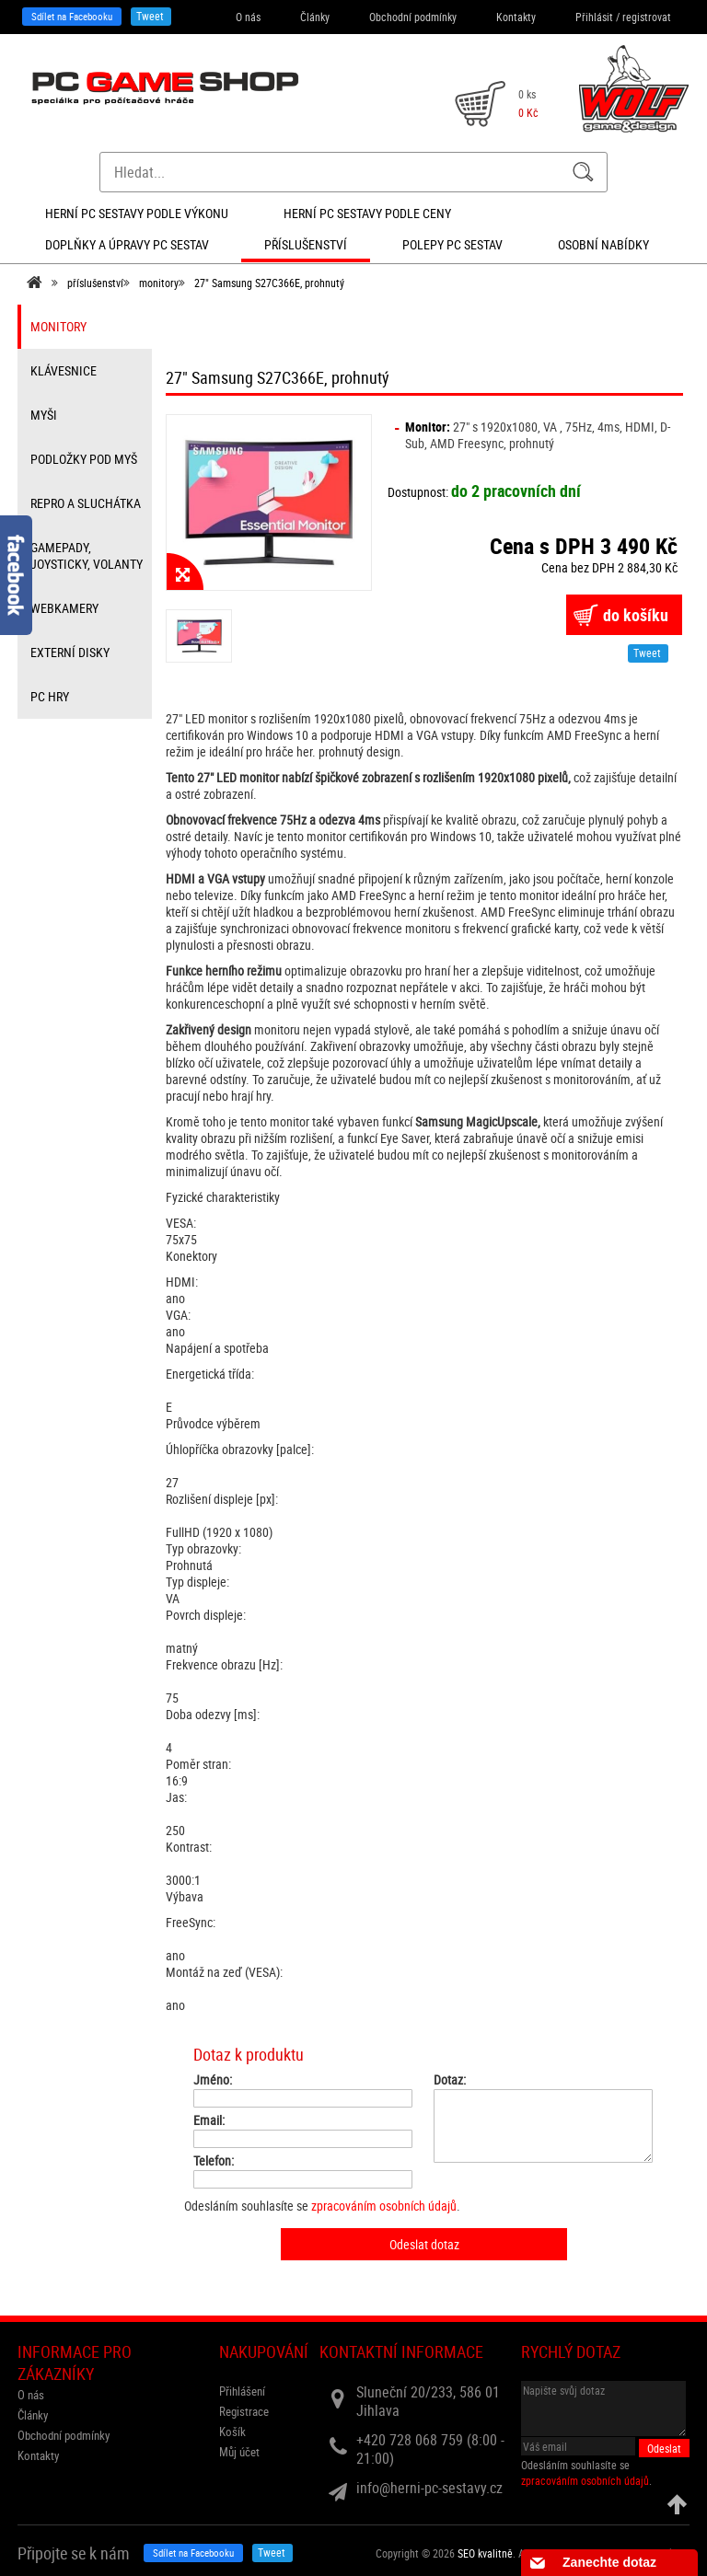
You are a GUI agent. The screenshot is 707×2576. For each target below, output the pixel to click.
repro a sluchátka (85, 503)
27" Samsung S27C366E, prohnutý (269, 282)
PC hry (49, 696)
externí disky (70, 652)
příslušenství (95, 282)
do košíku (635, 615)
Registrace (244, 2411)
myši (43, 414)
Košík (232, 2431)
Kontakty (516, 16)
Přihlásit (594, 16)
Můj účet (239, 2451)
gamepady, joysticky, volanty (86, 555)
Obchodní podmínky (413, 16)
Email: (209, 2120)
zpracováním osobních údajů (384, 2205)
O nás (248, 16)
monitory (159, 282)
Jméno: (212, 2080)
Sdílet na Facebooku (71, 16)
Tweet (150, 15)
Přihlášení (242, 2391)
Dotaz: (450, 2080)
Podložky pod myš (83, 459)
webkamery (64, 608)
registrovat (646, 16)
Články (315, 16)
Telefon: (213, 2161)
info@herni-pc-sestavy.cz (429, 2488)
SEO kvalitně (485, 2553)
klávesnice (63, 370)
